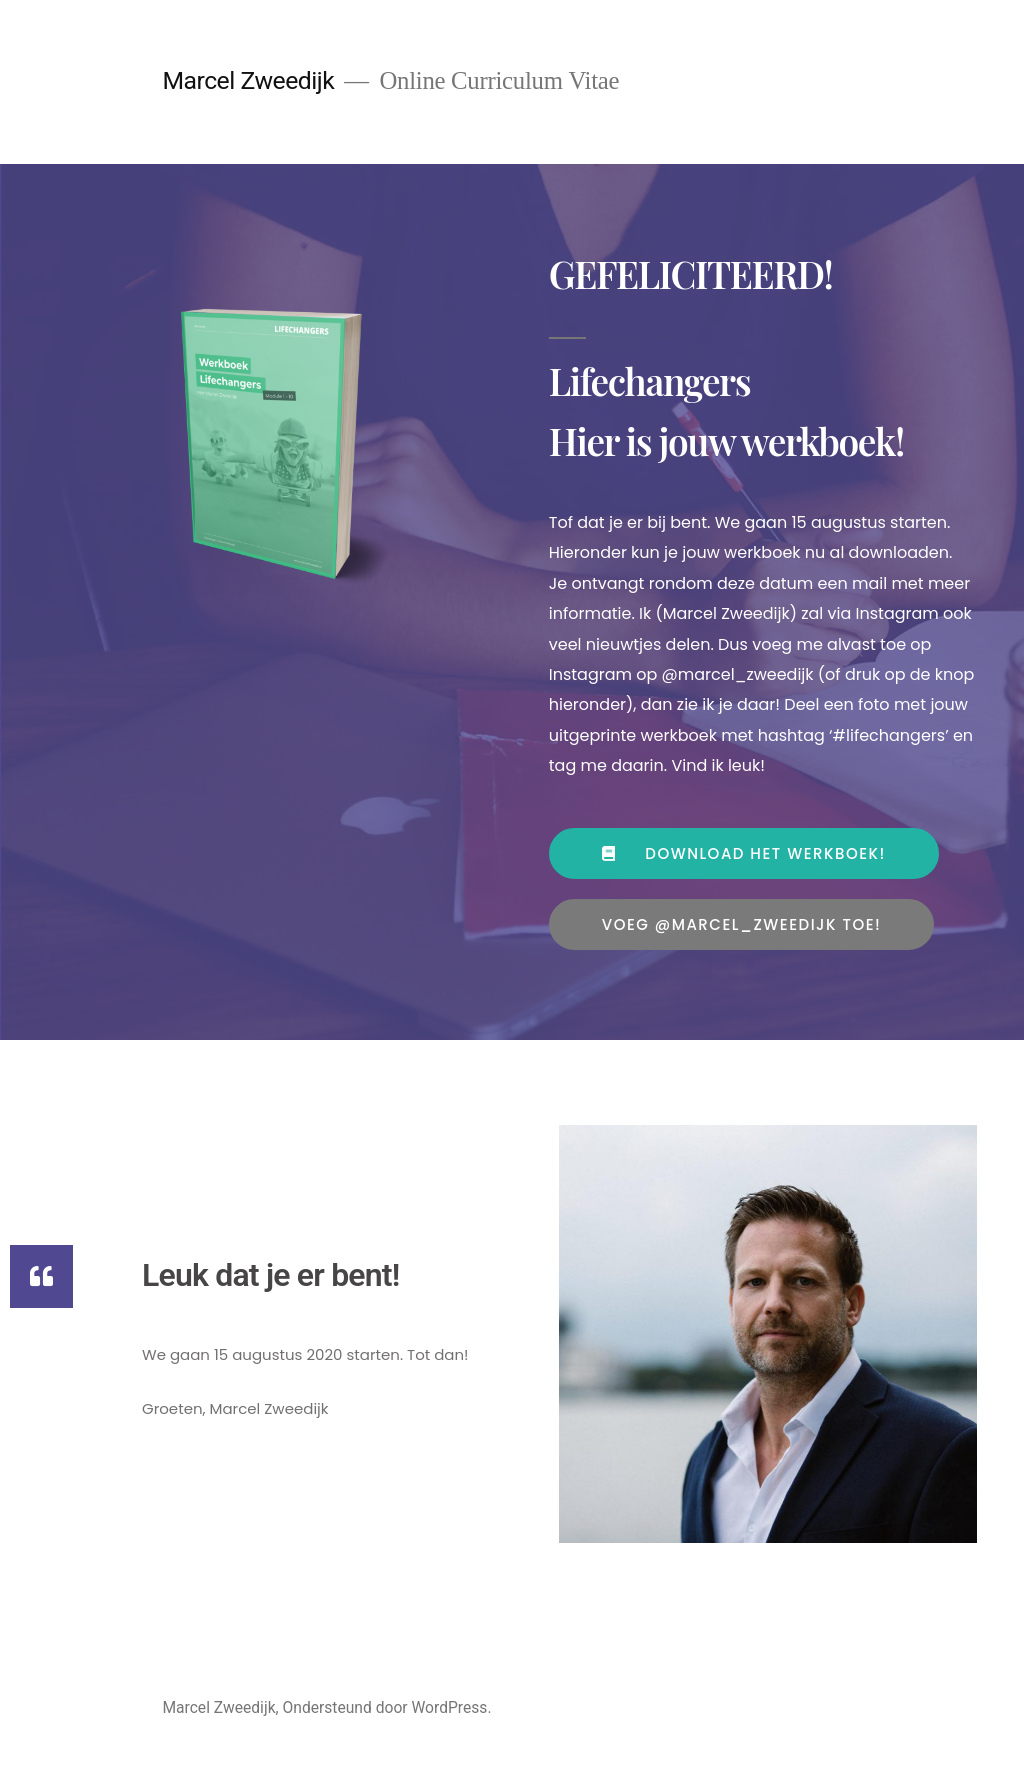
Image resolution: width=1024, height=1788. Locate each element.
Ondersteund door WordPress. (387, 1707)
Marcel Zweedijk (248, 80)
